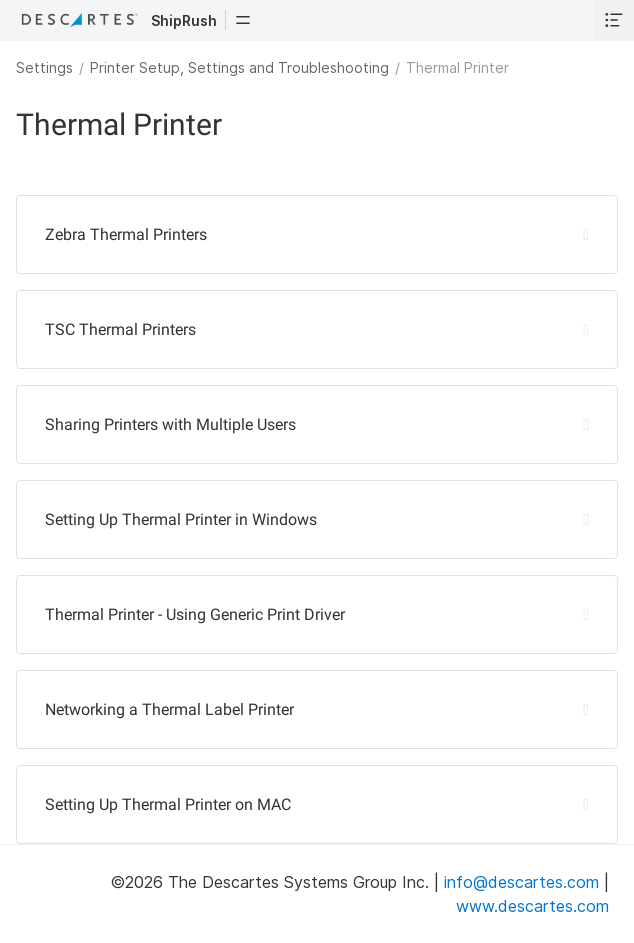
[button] (243, 20)
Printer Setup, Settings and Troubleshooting (239, 67)
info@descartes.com (521, 882)
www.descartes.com (532, 906)
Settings (44, 67)
